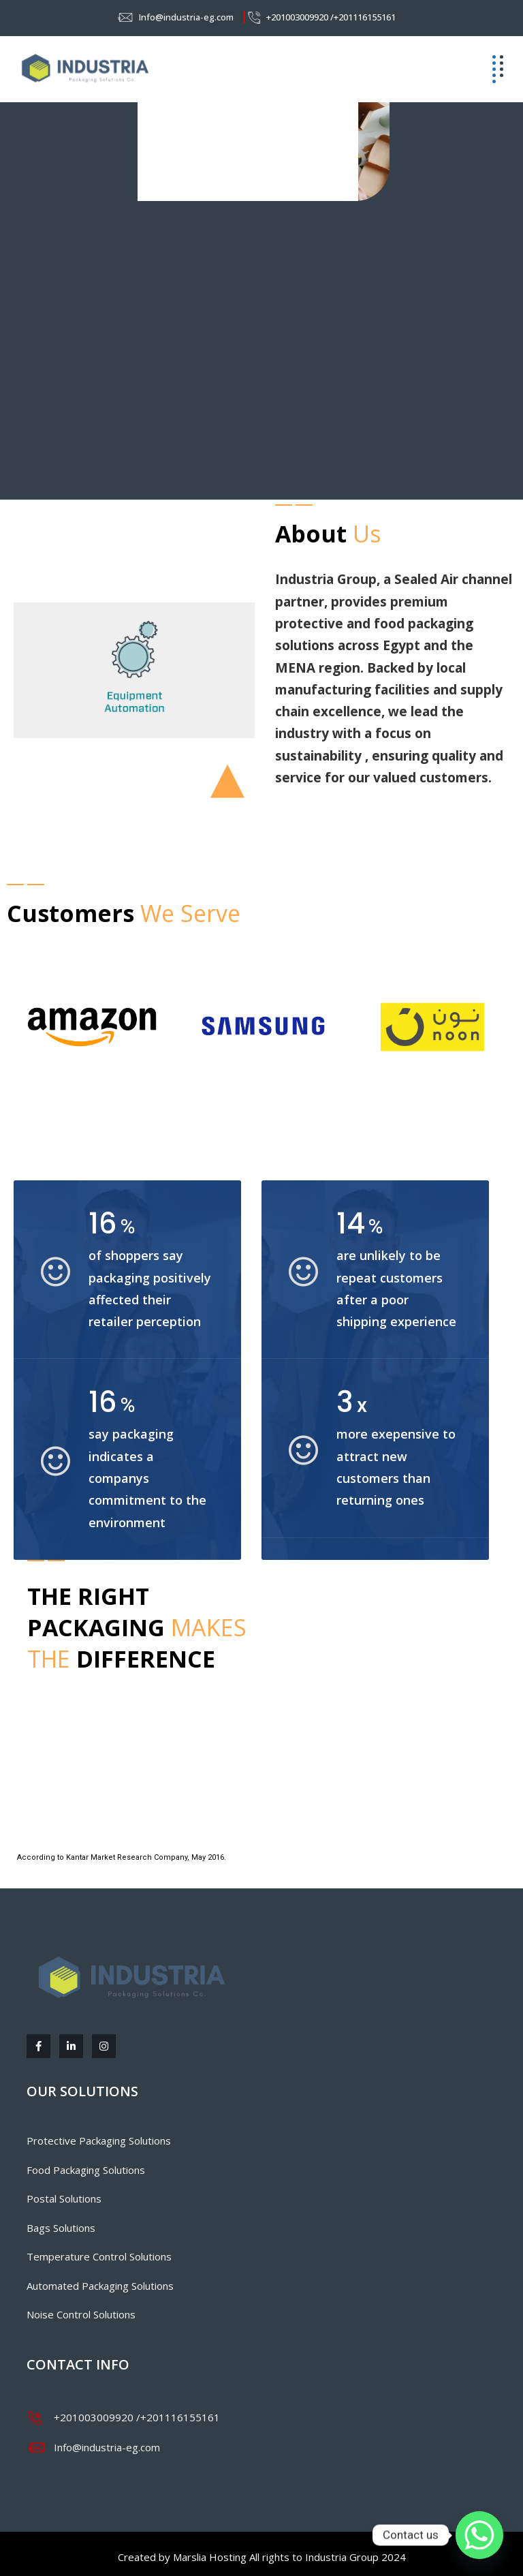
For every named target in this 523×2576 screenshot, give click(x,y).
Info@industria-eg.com (186, 17)
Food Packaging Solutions (86, 2170)
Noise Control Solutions (81, 2314)
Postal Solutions (64, 2198)
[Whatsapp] (479, 2535)
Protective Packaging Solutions (99, 2140)
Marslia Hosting (210, 2557)
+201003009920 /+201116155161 (331, 17)
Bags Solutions (61, 2228)
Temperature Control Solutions (99, 2256)
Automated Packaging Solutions (100, 2286)
